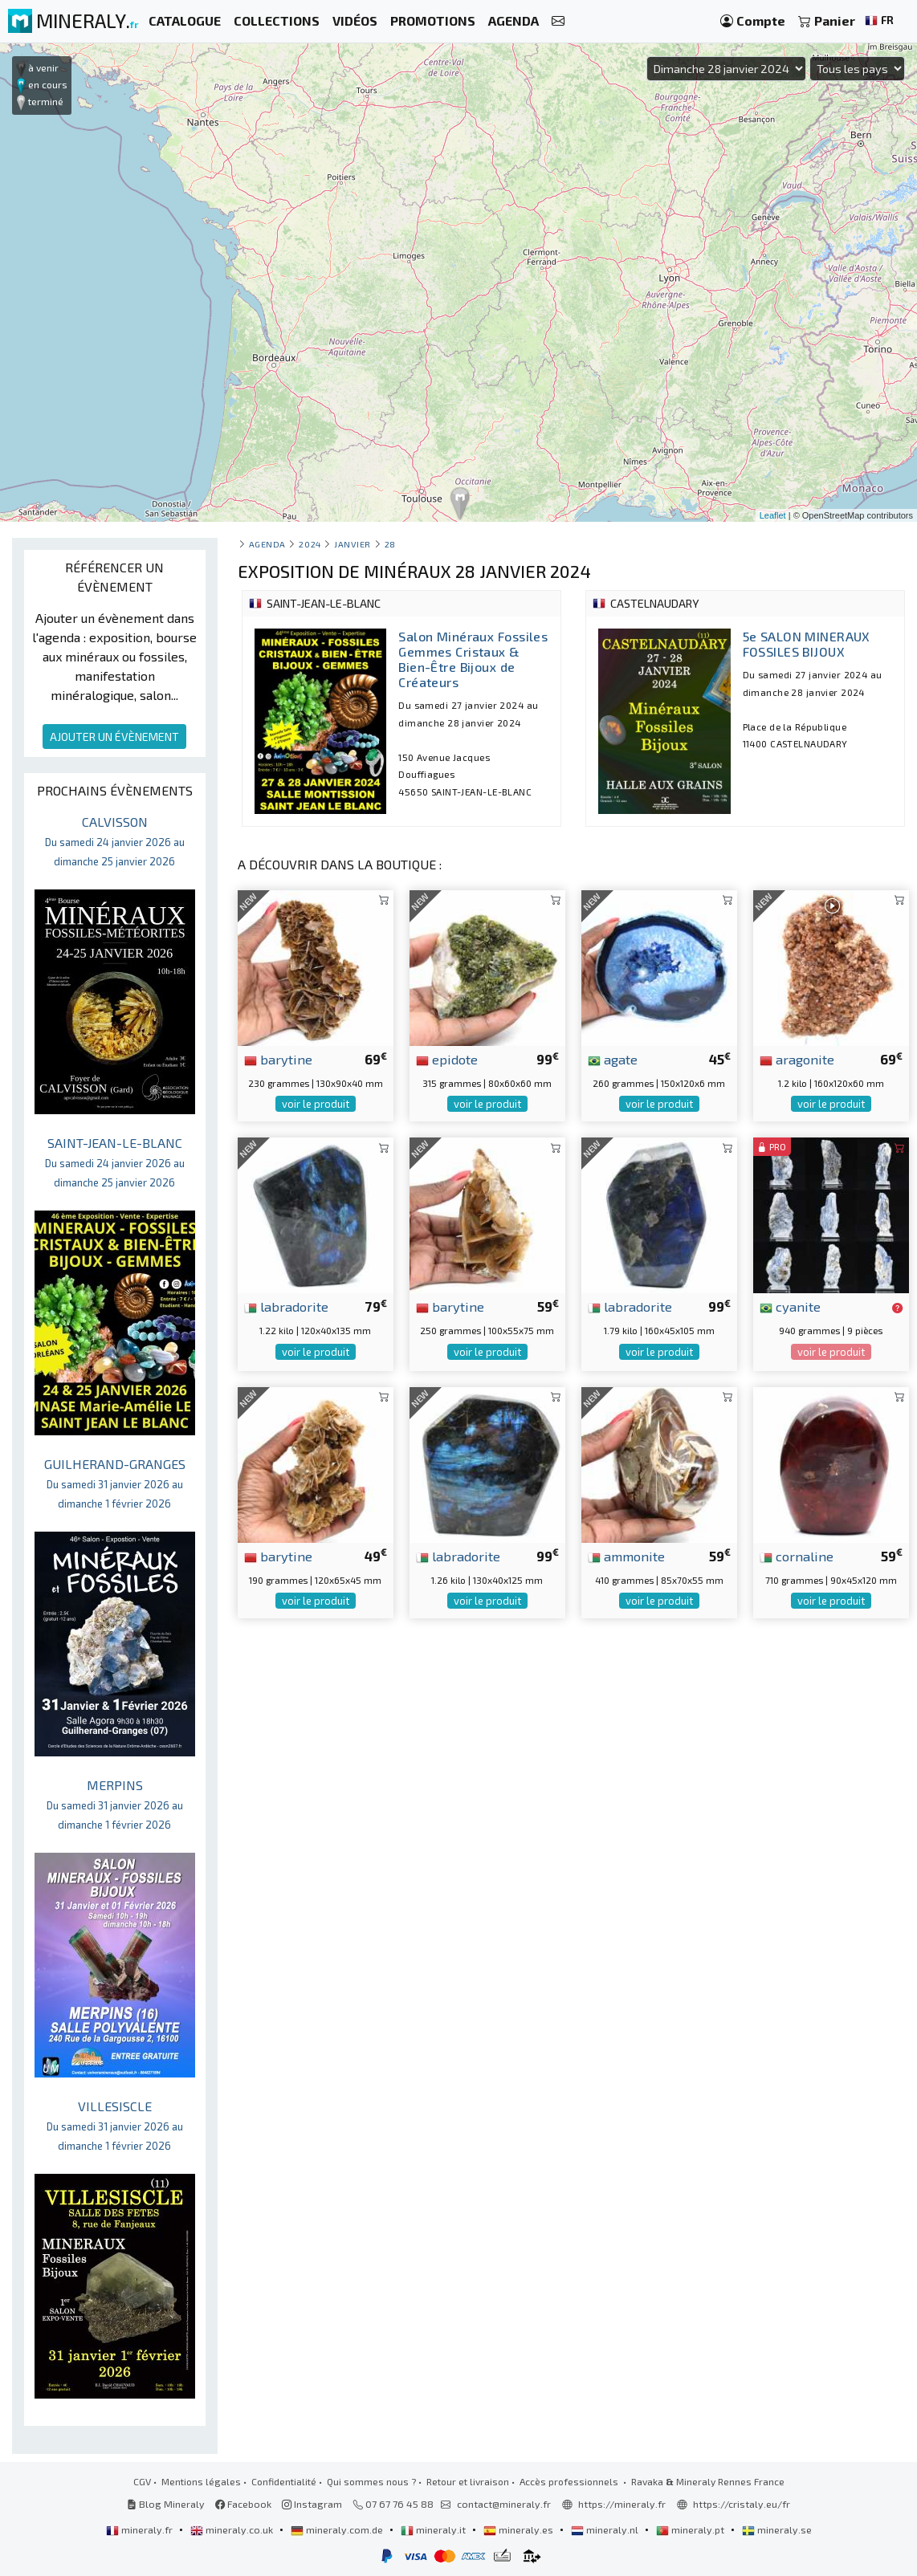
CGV (142, 2481)
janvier (352, 544)
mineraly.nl (606, 2529)
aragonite (797, 1059)
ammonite (626, 1556)
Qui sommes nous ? (371, 2481)
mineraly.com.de (338, 2529)
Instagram (312, 2503)
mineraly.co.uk (232, 2529)
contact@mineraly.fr (504, 2503)
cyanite (790, 1306)
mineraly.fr (140, 2529)
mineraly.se (777, 2529)
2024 (309, 544)
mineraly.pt (691, 2529)
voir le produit (315, 1103)
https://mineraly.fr (622, 2503)
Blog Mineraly (166, 2503)
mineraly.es (519, 2529)
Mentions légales (201, 2481)
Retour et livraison (467, 2481)
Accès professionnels (570, 2481)
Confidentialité (283, 2481)
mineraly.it (434, 2529)
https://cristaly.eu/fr (741, 2503)
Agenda (267, 544)
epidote (447, 1059)
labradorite (286, 1306)
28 (390, 544)
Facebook (243, 2503)
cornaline (796, 1556)
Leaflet (773, 515)
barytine (278, 1059)
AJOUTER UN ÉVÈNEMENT (114, 736)
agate (613, 1059)
